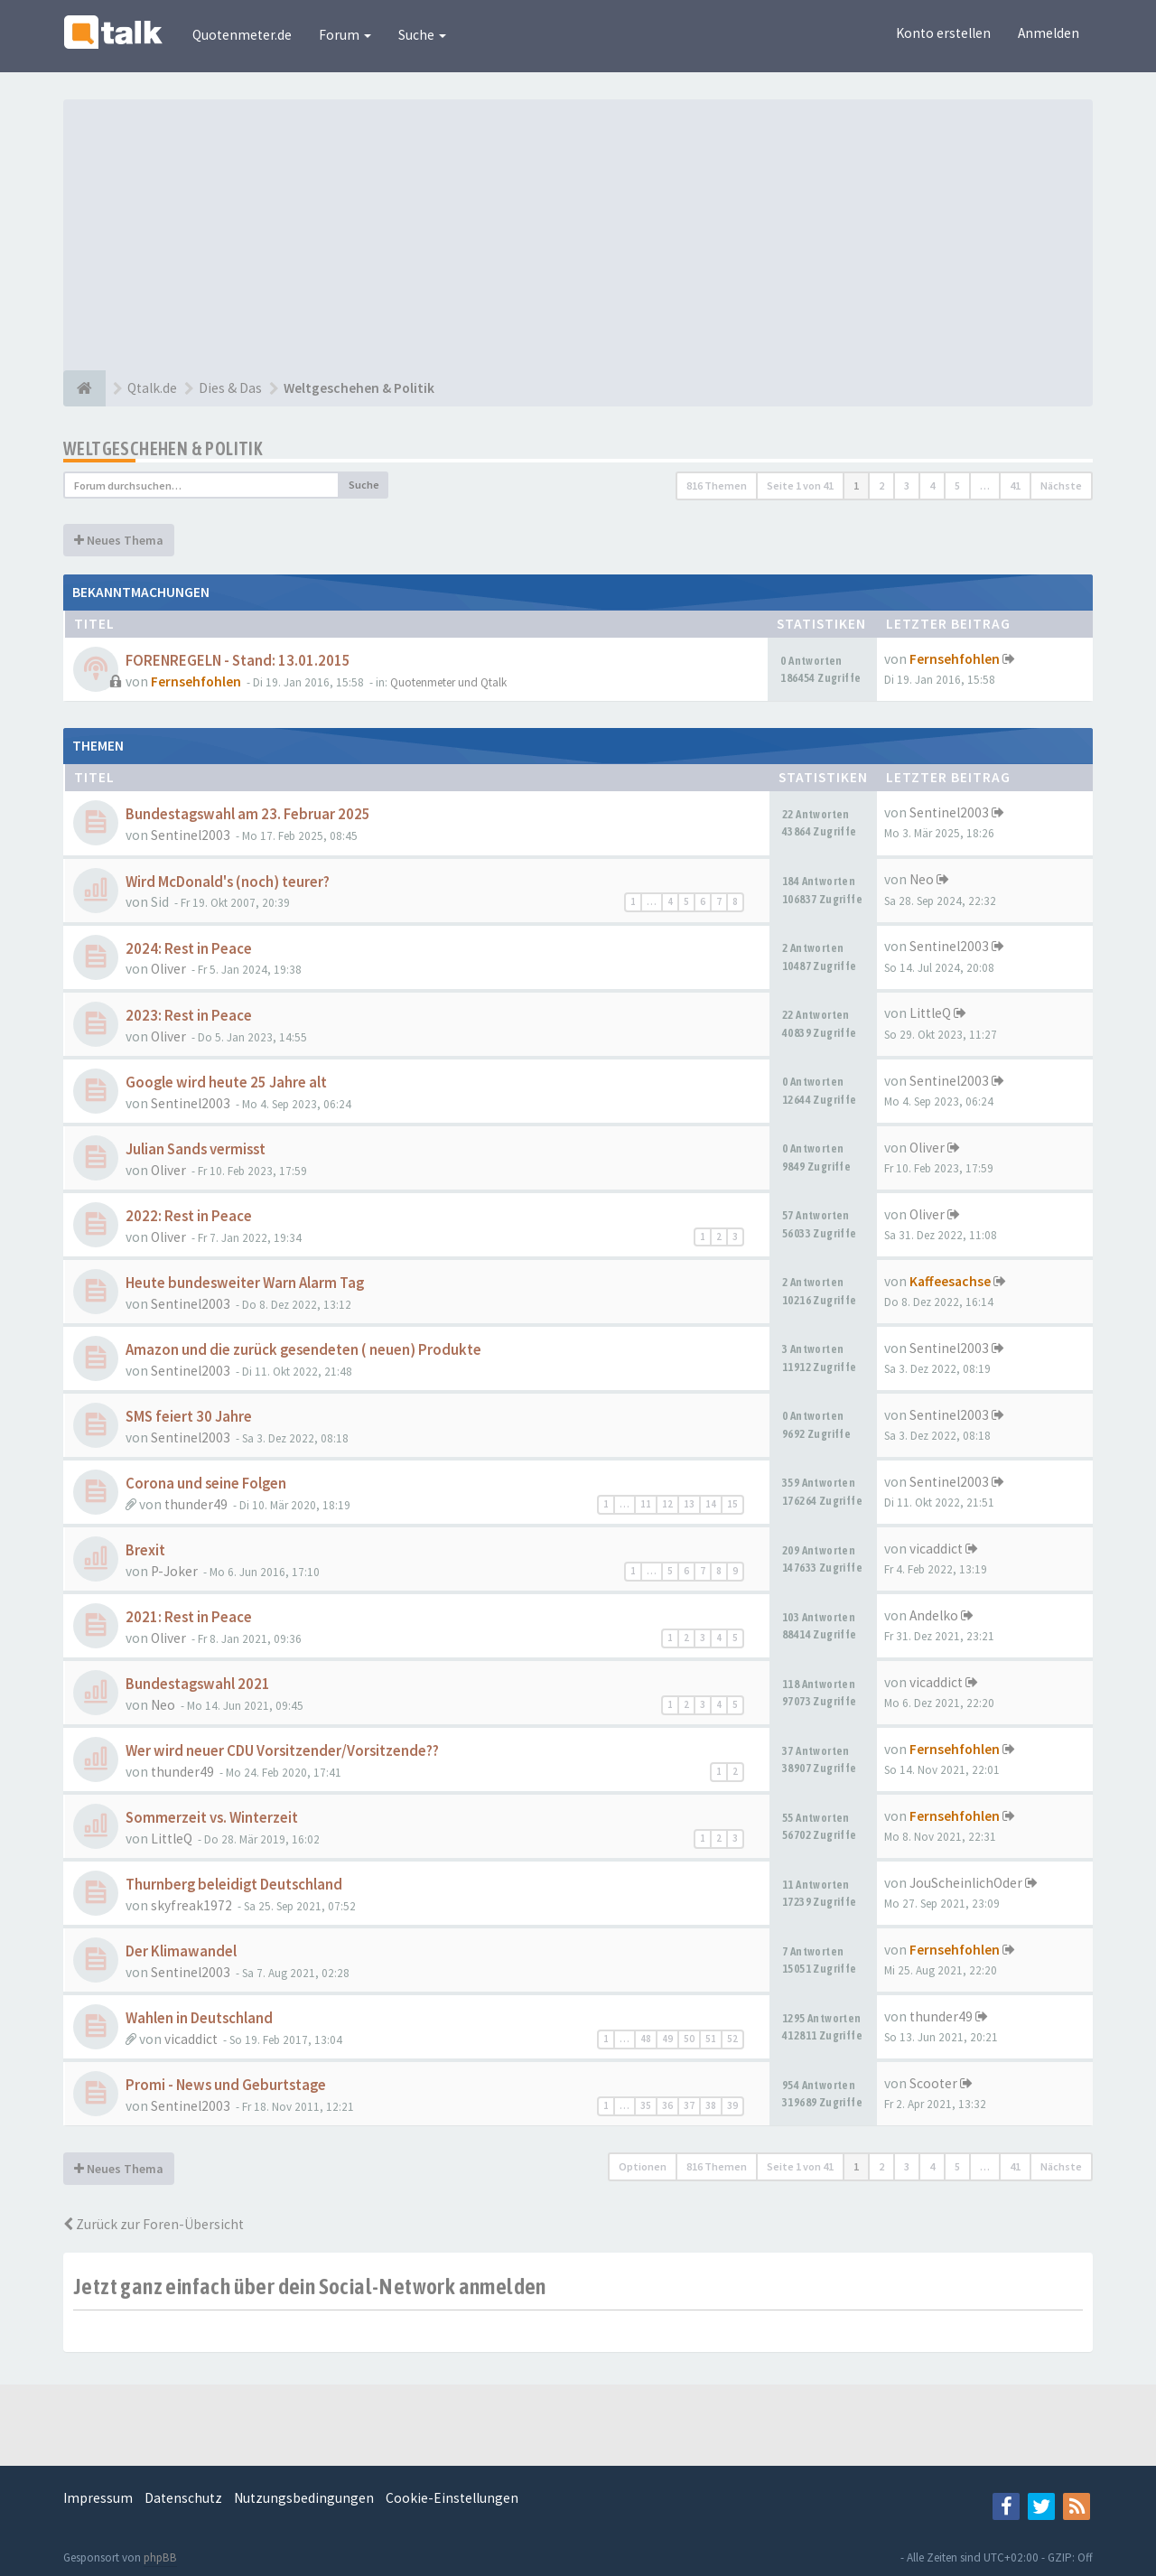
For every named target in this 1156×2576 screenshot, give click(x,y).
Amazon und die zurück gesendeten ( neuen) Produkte (303, 1349)
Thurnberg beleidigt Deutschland (234, 1884)
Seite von (800, 485)
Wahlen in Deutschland (199, 2018)
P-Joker (174, 1571)
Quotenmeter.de (242, 34)
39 (732, 2105)
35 (645, 2105)
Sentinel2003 (190, 835)
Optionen (643, 2166)
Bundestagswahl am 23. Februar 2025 (248, 814)
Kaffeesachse (950, 1281)
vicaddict (936, 1548)
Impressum (98, 2497)
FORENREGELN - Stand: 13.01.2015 (238, 660)
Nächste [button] (1061, 485)
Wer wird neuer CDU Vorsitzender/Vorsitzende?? (282, 1750)
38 (710, 2105)
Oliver (168, 968)
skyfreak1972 (191, 1905)
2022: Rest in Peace (189, 1216)
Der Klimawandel (181, 1951)
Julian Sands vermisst (196, 1149)
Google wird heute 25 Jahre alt (226, 1082)
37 (689, 2105)
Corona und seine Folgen (206, 1483)
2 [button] (881, 485)
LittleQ (930, 1013)
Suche (422, 34)
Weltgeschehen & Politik (163, 448)
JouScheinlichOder (965, 1882)
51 (710, 2038)
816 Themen (716, 485)
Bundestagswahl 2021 (198, 1684)
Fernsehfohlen (196, 681)
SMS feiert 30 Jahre (189, 1416)
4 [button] (932, 485)
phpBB (160, 2557)
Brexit (145, 1550)
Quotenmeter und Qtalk (448, 682)
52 (732, 2038)
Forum (345, 34)
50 (689, 2038)
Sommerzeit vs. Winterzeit (212, 1817)
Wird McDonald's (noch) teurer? (228, 882)
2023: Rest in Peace (189, 1015)
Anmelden (1048, 33)
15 (732, 1504)
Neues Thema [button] (118, 540)
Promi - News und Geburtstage (226, 2085)
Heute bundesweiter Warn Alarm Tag (245, 1283)
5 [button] (957, 485)
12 (667, 1504)
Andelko (933, 1615)
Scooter (933, 2083)
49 (667, 2038)
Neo (921, 879)
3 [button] (906, 485)
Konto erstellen (943, 33)
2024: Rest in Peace (189, 948)
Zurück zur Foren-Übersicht (153, 2224)
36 (667, 2105)
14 (710, 1504)
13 (689, 1504)
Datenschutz (183, 2497)
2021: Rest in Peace (189, 1617)
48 (645, 2038)
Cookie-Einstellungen (452, 2497)
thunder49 (196, 1504)
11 (645, 1504)
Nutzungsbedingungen (304, 2497)
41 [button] (1015, 485)
